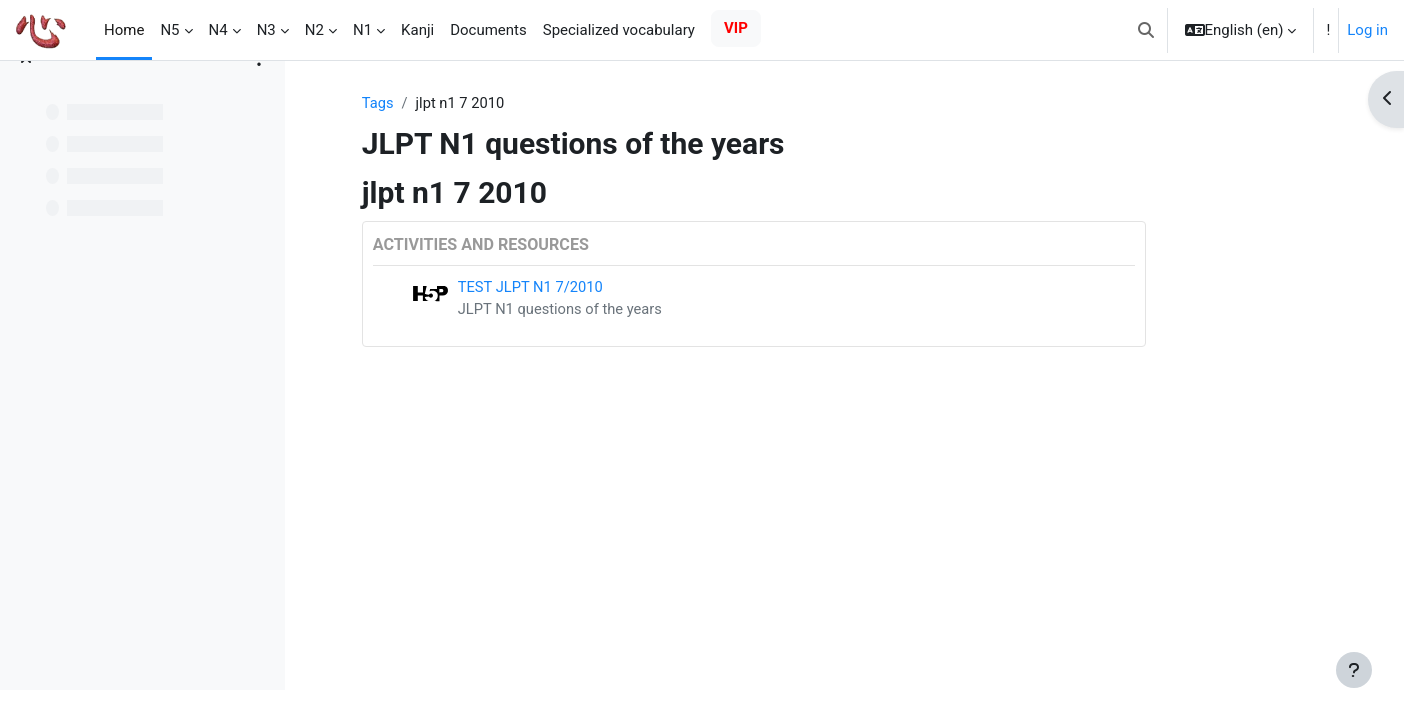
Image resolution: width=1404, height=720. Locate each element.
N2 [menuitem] (314, 30)
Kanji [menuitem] (417, 30)
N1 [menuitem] (362, 30)
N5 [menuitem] (169, 30)
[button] (1146, 30)
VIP (736, 28)
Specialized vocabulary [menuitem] (619, 30)
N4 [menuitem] (218, 30)
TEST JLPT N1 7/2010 (607, 288)
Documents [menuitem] (488, 30)
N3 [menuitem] (266, 30)
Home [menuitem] (124, 30)
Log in (1367, 30)
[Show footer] (1354, 670)
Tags (453, 103)
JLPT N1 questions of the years (637, 310)
